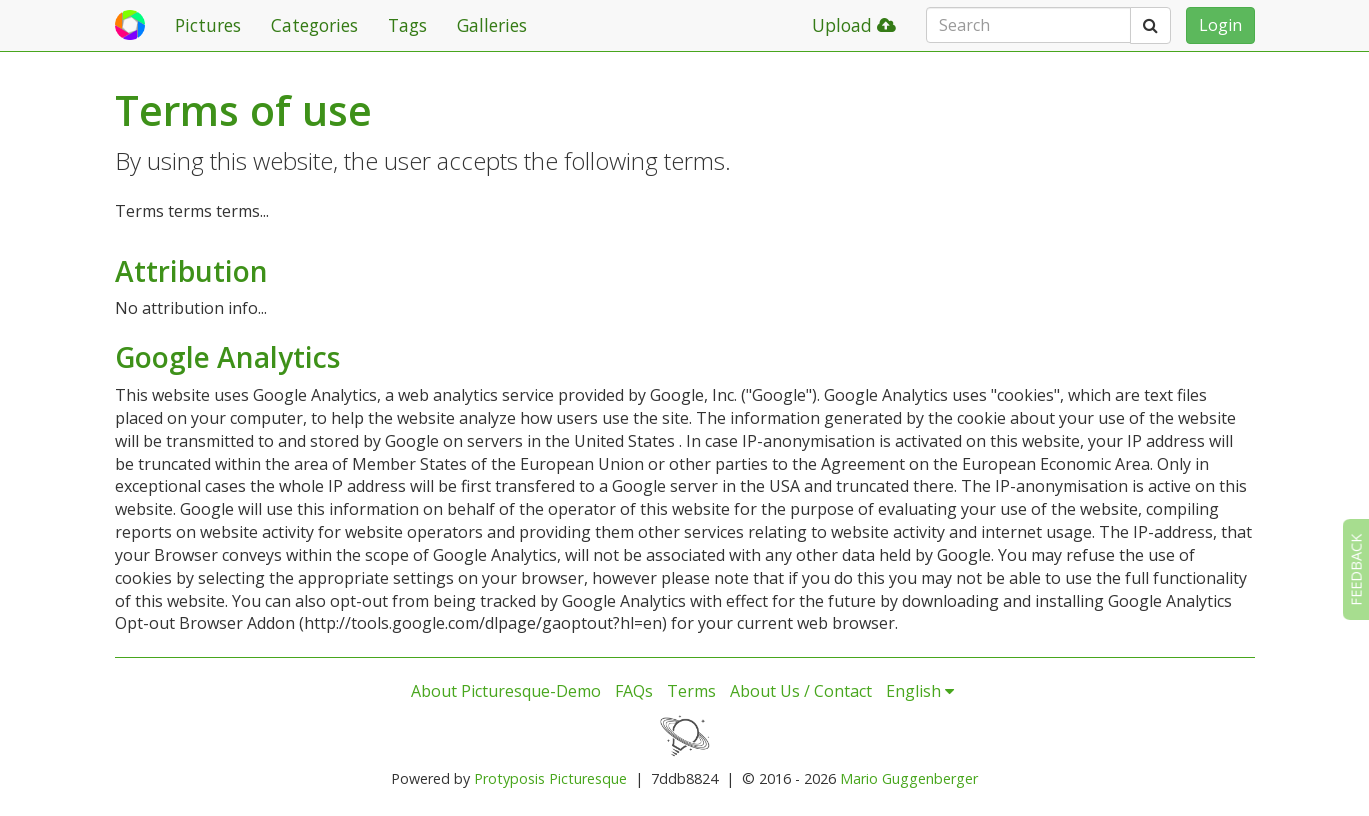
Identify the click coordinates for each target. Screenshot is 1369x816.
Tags (407, 25)
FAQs (634, 691)
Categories (314, 25)
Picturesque (588, 778)
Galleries (492, 25)
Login (1220, 25)
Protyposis (509, 778)
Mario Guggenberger (909, 778)
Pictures (208, 25)
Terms (691, 691)
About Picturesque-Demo (506, 691)
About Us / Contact (801, 691)
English (920, 691)
